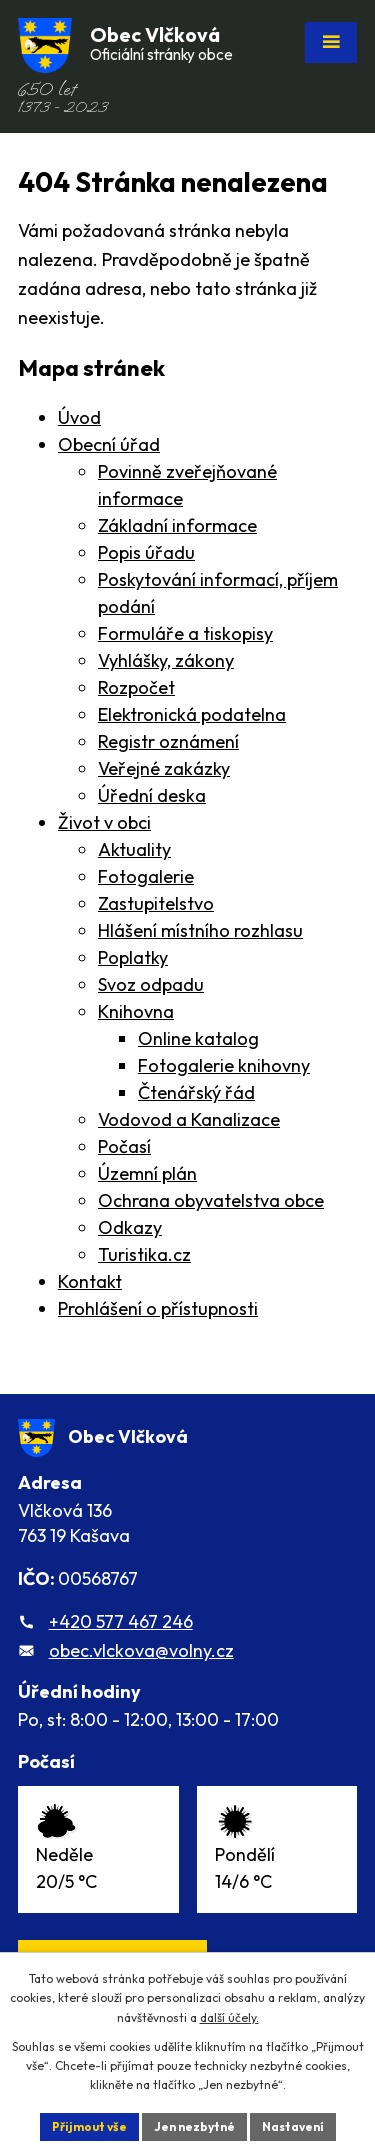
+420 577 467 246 (121, 1621)
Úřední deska (152, 795)
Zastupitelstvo (156, 903)
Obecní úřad (109, 444)
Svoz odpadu (151, 984)
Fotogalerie (146, 876)
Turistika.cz (144, 1254)
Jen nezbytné (194, 2126)
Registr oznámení (168, 741)
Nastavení (293, 2126)
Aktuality (134, 849)
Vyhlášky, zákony (166, 660)
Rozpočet (136, 687)
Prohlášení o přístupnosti (158, 1308)
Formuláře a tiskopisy (185, 633)
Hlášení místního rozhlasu (200, 930)
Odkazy (130, 1227)
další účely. (229, 2017)
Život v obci (104, 822)
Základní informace (177, 525)
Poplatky (133, 957)
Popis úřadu (146, 552)
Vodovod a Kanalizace (189, 1119)
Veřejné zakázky (164, 768)
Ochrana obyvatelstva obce (211, 1200)
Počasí (124, 1146)
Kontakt (90, 1281)
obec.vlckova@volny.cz (141, 1650)
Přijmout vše (89, 2126)
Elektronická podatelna (192, 714)
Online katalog (198, 1038)
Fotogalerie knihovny (224, 1065)
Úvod (79, 417)
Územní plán (147, 1173)
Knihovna (136, 1011)
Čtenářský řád (196, 1092)
